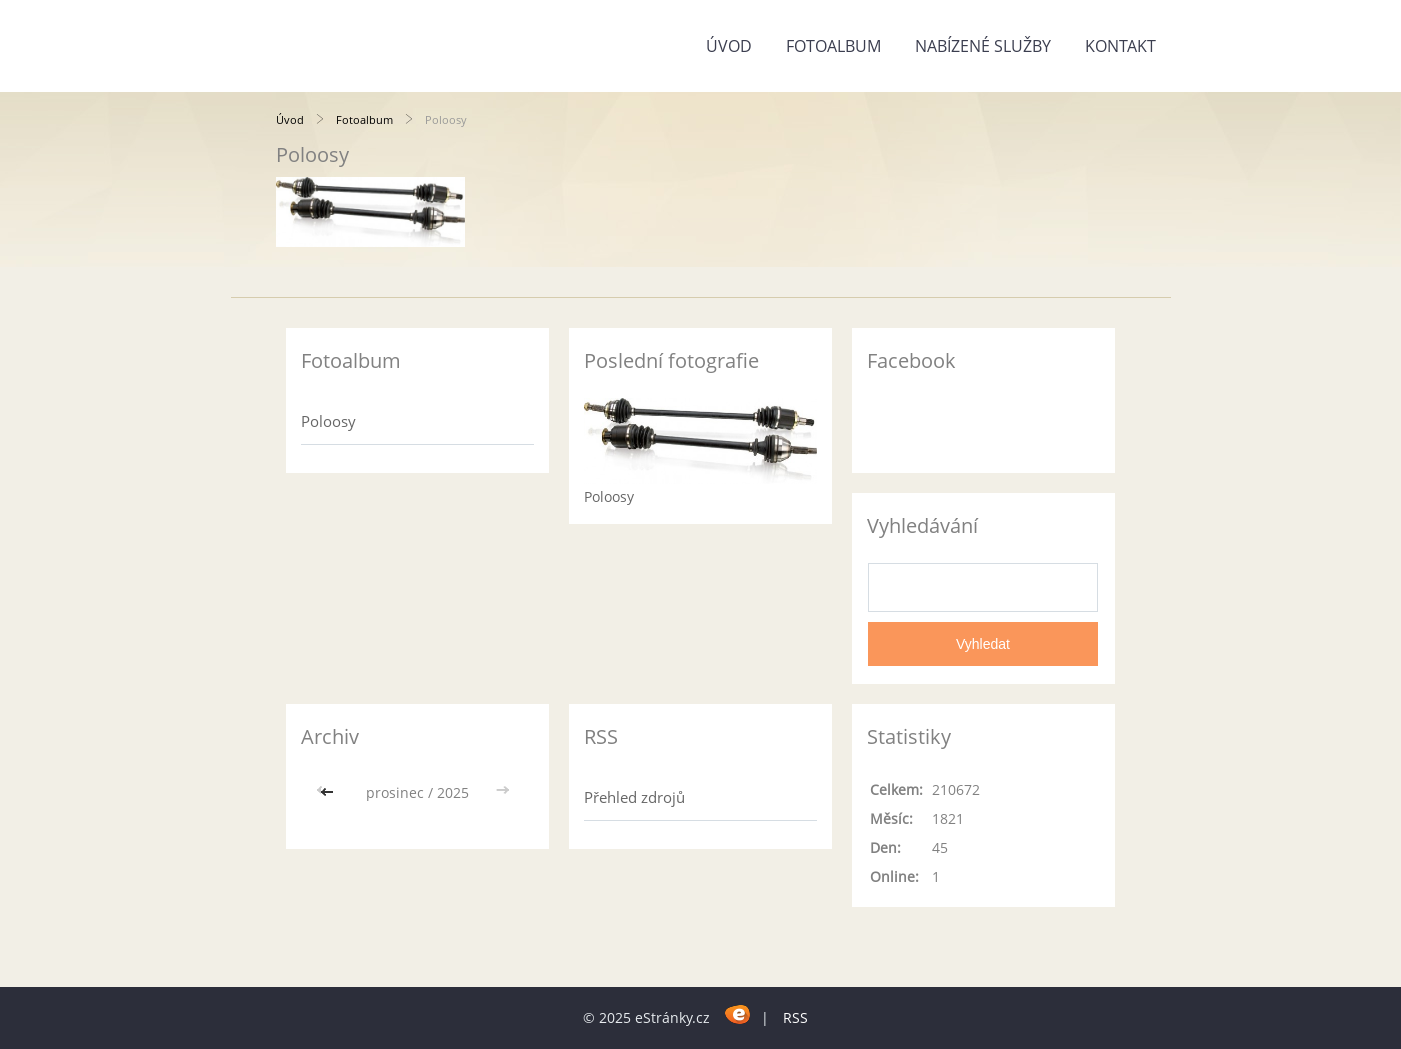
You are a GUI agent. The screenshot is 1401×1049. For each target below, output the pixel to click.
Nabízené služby (983, 46)
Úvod (729, 46)
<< (329, 792)
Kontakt (1120, 46)
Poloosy (328, 421)
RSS (795, 1017)
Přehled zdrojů (634, 797)
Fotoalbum (833, 46)
